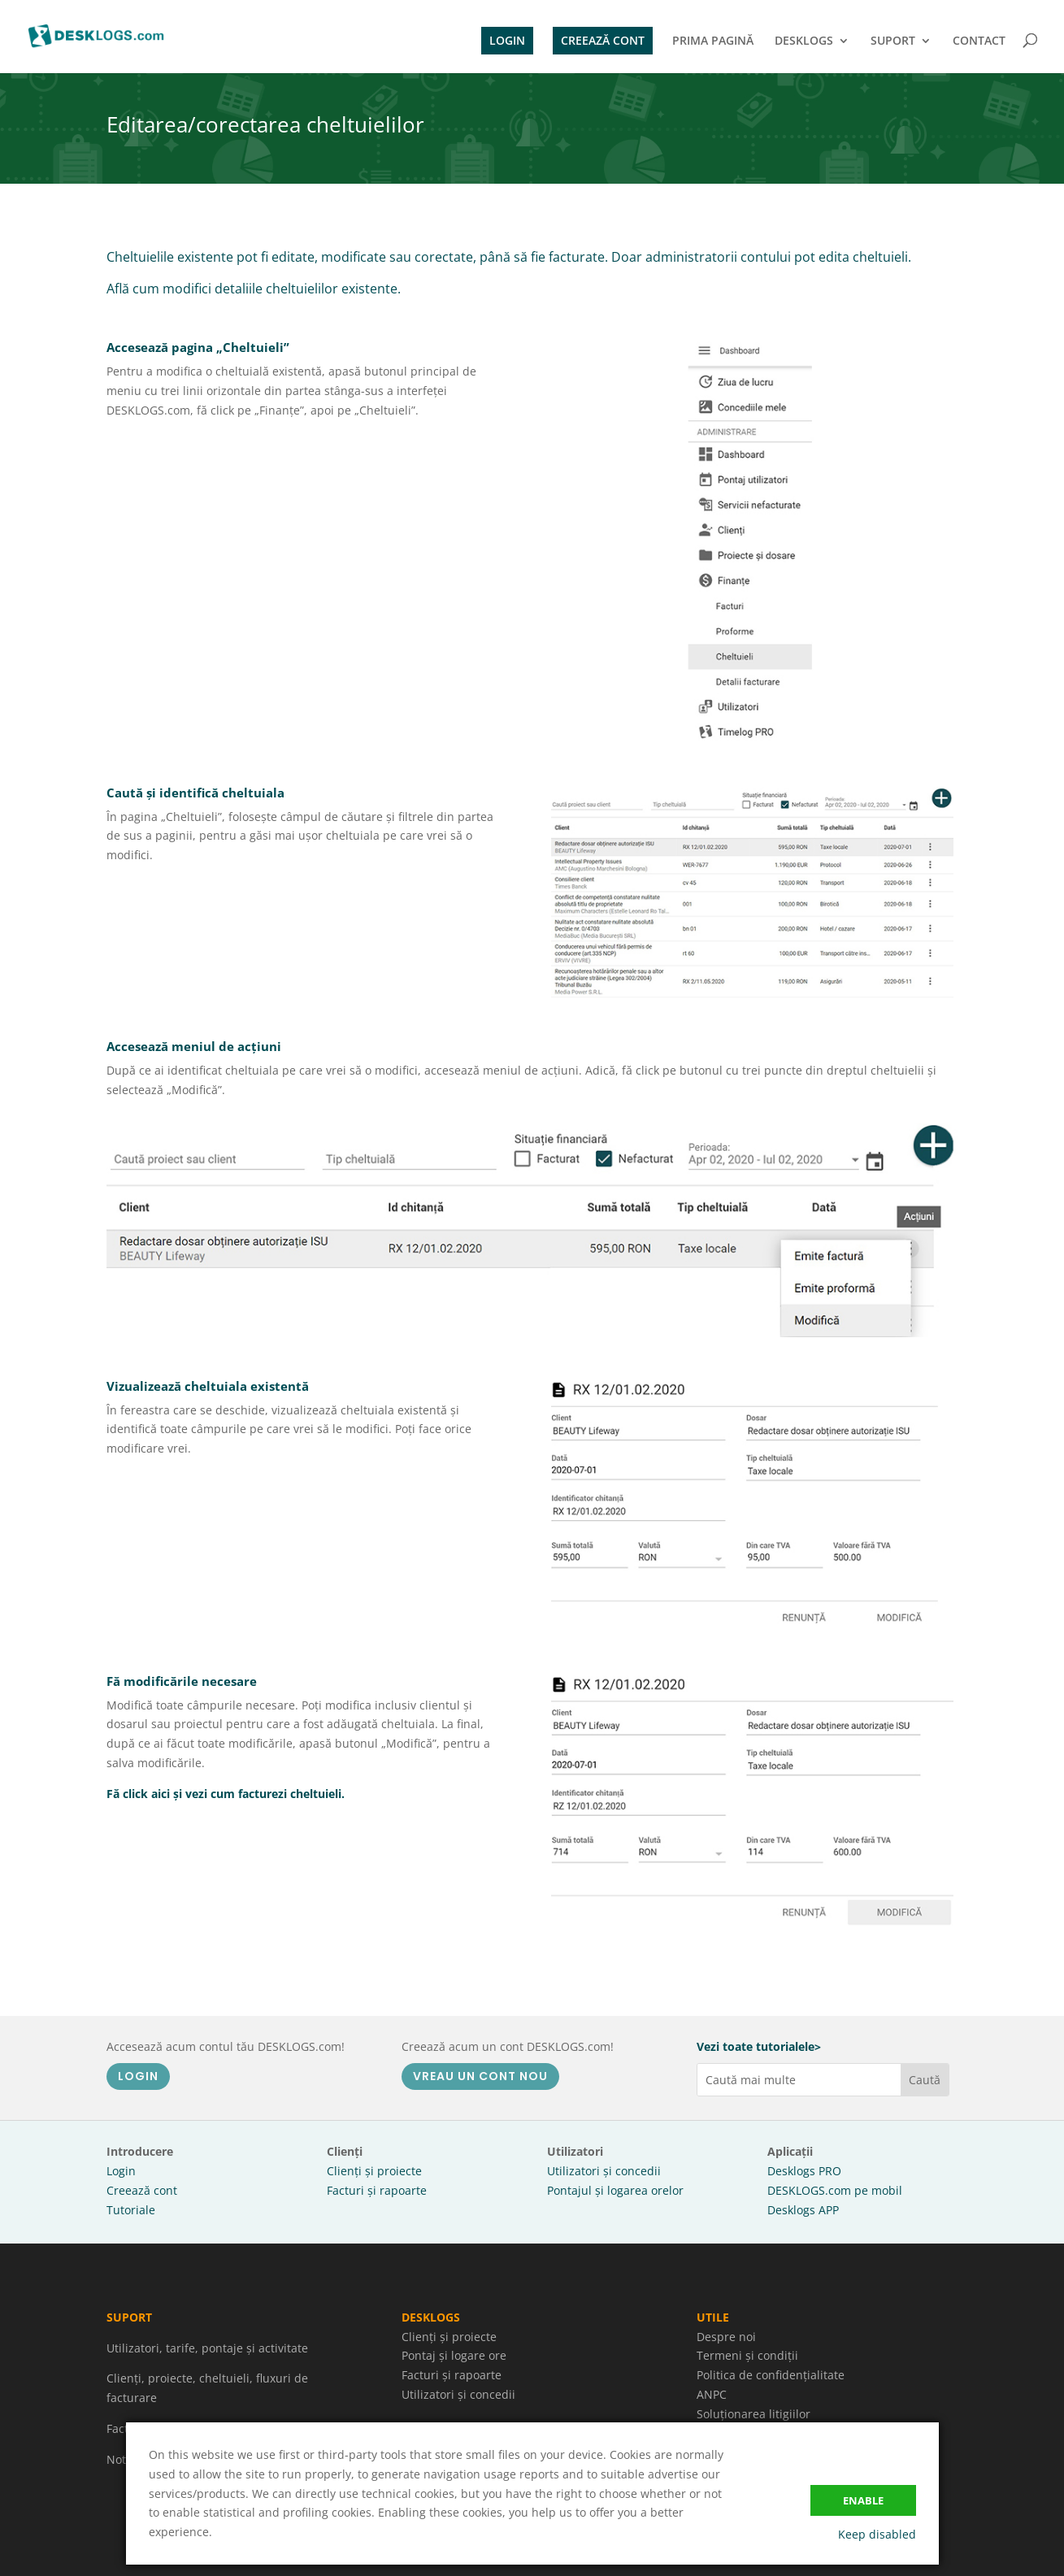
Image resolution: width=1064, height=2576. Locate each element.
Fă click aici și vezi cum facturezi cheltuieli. (225, 1793)
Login (121, 2171)
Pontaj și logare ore (454, 2355)
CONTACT (979, 41)
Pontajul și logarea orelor (615, 2190)
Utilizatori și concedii (604, 2171)
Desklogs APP (803, 2210)
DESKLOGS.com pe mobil (834, 2190)
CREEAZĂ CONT (603, 40)
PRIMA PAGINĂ (712, 41)
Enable (863, 2500)
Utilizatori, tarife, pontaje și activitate (207, 2348)
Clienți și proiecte (374, 2171)
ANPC (712, 2394)
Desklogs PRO (804, 2171)
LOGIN (507, 40)
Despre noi (726, 2336)
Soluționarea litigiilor (753, 2414)
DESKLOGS (804, 41)
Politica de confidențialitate (771, 2375)
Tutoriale (130, 2210)
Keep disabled (877, 2534)
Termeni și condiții (747, 2355)
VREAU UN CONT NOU (480, 2076)
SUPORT (893, 41)
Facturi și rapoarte (377, 2190)
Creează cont (141, 2190)
